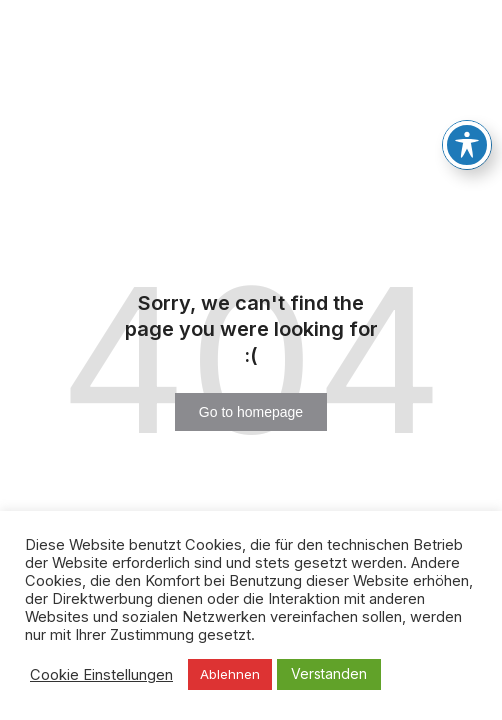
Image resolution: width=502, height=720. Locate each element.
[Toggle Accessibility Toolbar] (467, 145)
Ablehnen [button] (230, 674)
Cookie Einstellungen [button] (101, 675)
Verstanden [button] (329, 673)
